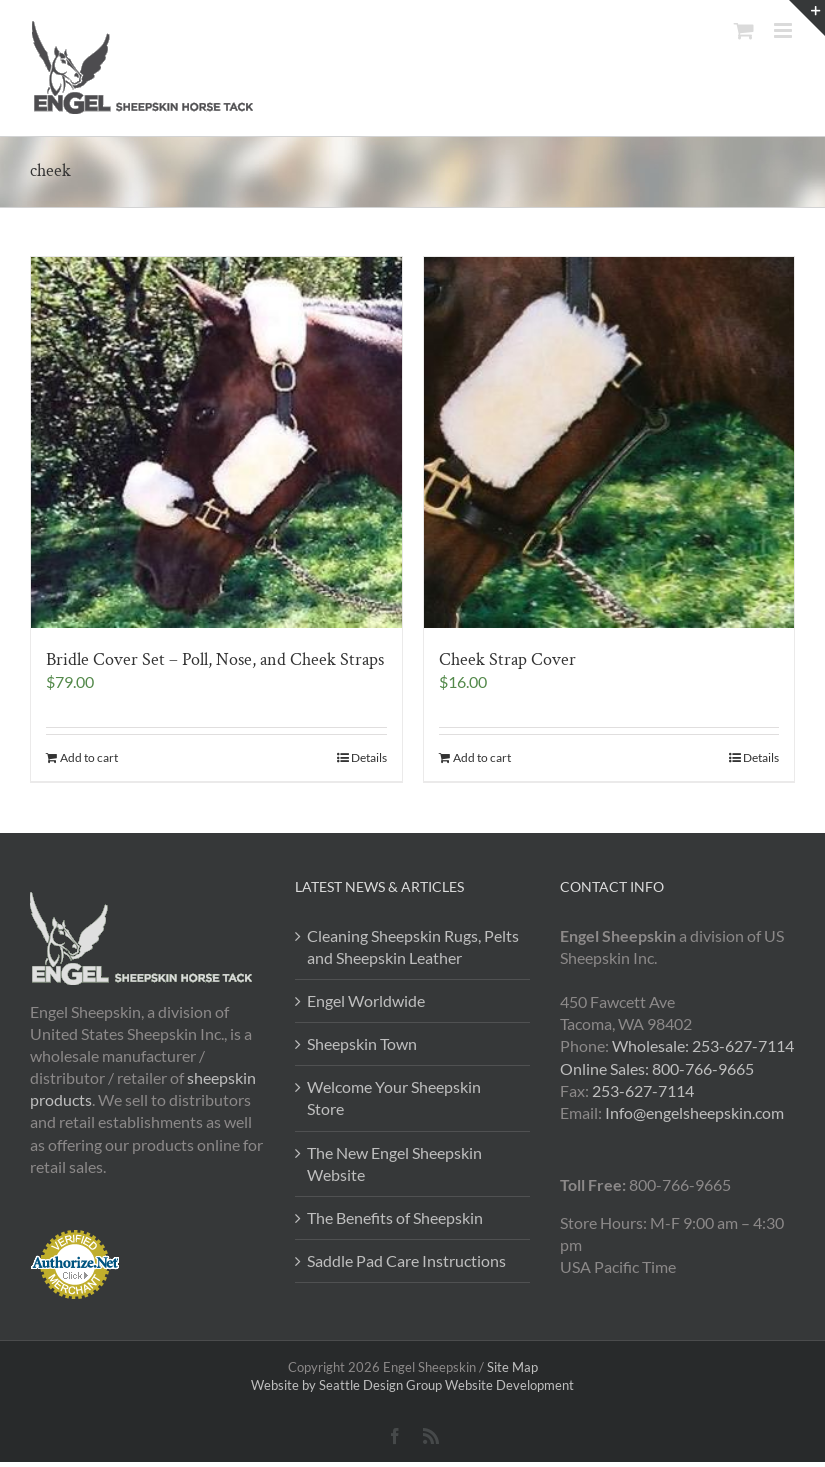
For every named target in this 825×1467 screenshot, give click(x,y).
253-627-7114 (643, 1090)
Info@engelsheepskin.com (694, 1112)
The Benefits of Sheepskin (395, 1217)
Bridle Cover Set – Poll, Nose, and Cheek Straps (215, 659)
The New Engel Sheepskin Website (394, 1163)
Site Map (512, 1367)
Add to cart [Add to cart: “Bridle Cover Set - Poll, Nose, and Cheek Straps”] (89, 757)
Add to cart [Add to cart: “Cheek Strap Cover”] (482, 757)
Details (369, 757)
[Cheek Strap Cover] (609, 442)
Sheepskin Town (362, 1043)
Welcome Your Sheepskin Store (394, 1097)
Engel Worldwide (366, 1000)
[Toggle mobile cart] (744, 30)
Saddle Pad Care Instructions (406, 1260)
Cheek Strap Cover (507, 659)
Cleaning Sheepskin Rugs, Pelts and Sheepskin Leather (413, 946)
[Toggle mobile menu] (784, 30)
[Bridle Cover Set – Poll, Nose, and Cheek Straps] (216, 442)
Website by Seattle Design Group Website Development (412, 1385)
